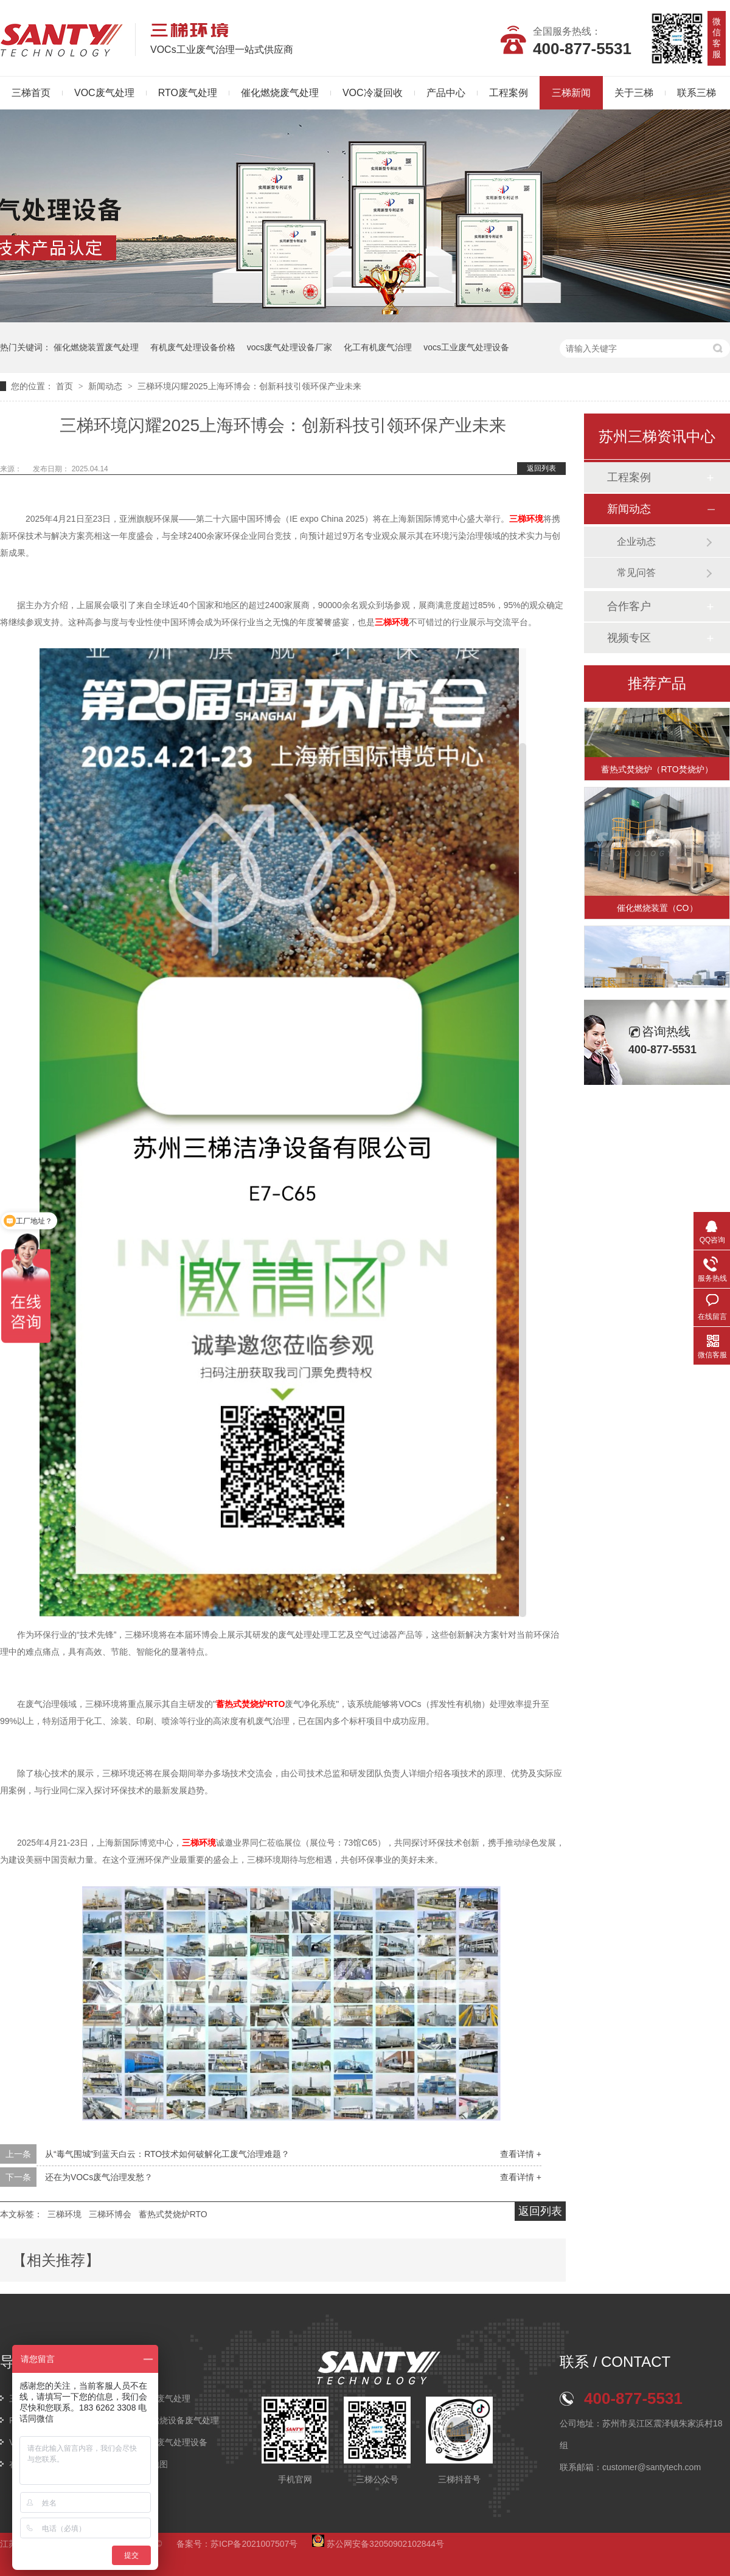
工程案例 (508, 93)
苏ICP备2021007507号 (253, 2544)
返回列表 (541, 468)
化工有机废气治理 (378, 347)
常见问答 (636, 572)
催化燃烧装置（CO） (657, 910)
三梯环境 (64, 2214)
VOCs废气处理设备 (170, 2442)
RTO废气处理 (187, 93)
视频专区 (629, 638)
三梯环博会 (110, 2214)
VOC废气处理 (104, 93)
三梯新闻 (571, 93)
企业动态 (636, 541)
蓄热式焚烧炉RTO (173, 2214)
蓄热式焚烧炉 (250, 1704)
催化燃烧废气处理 (280, 93)
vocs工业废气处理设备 (466, 347)
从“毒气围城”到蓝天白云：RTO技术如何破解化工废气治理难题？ (167, 2154)
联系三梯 (696, 93)
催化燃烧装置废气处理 (96, 347)
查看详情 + (520, 2154)
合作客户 (629, 606)
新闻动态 (106, 386)
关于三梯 (633, 93)
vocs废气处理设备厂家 (290, 347)
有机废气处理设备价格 (192, 347)
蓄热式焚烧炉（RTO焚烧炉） (656, 771)
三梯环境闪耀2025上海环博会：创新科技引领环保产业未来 (249, 386)
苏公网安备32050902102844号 (378, 2544)
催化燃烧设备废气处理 (176, 2420)
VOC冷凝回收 (372, 93)
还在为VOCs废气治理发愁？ (99, 2177)
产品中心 (445, 93)
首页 (65, 386)
